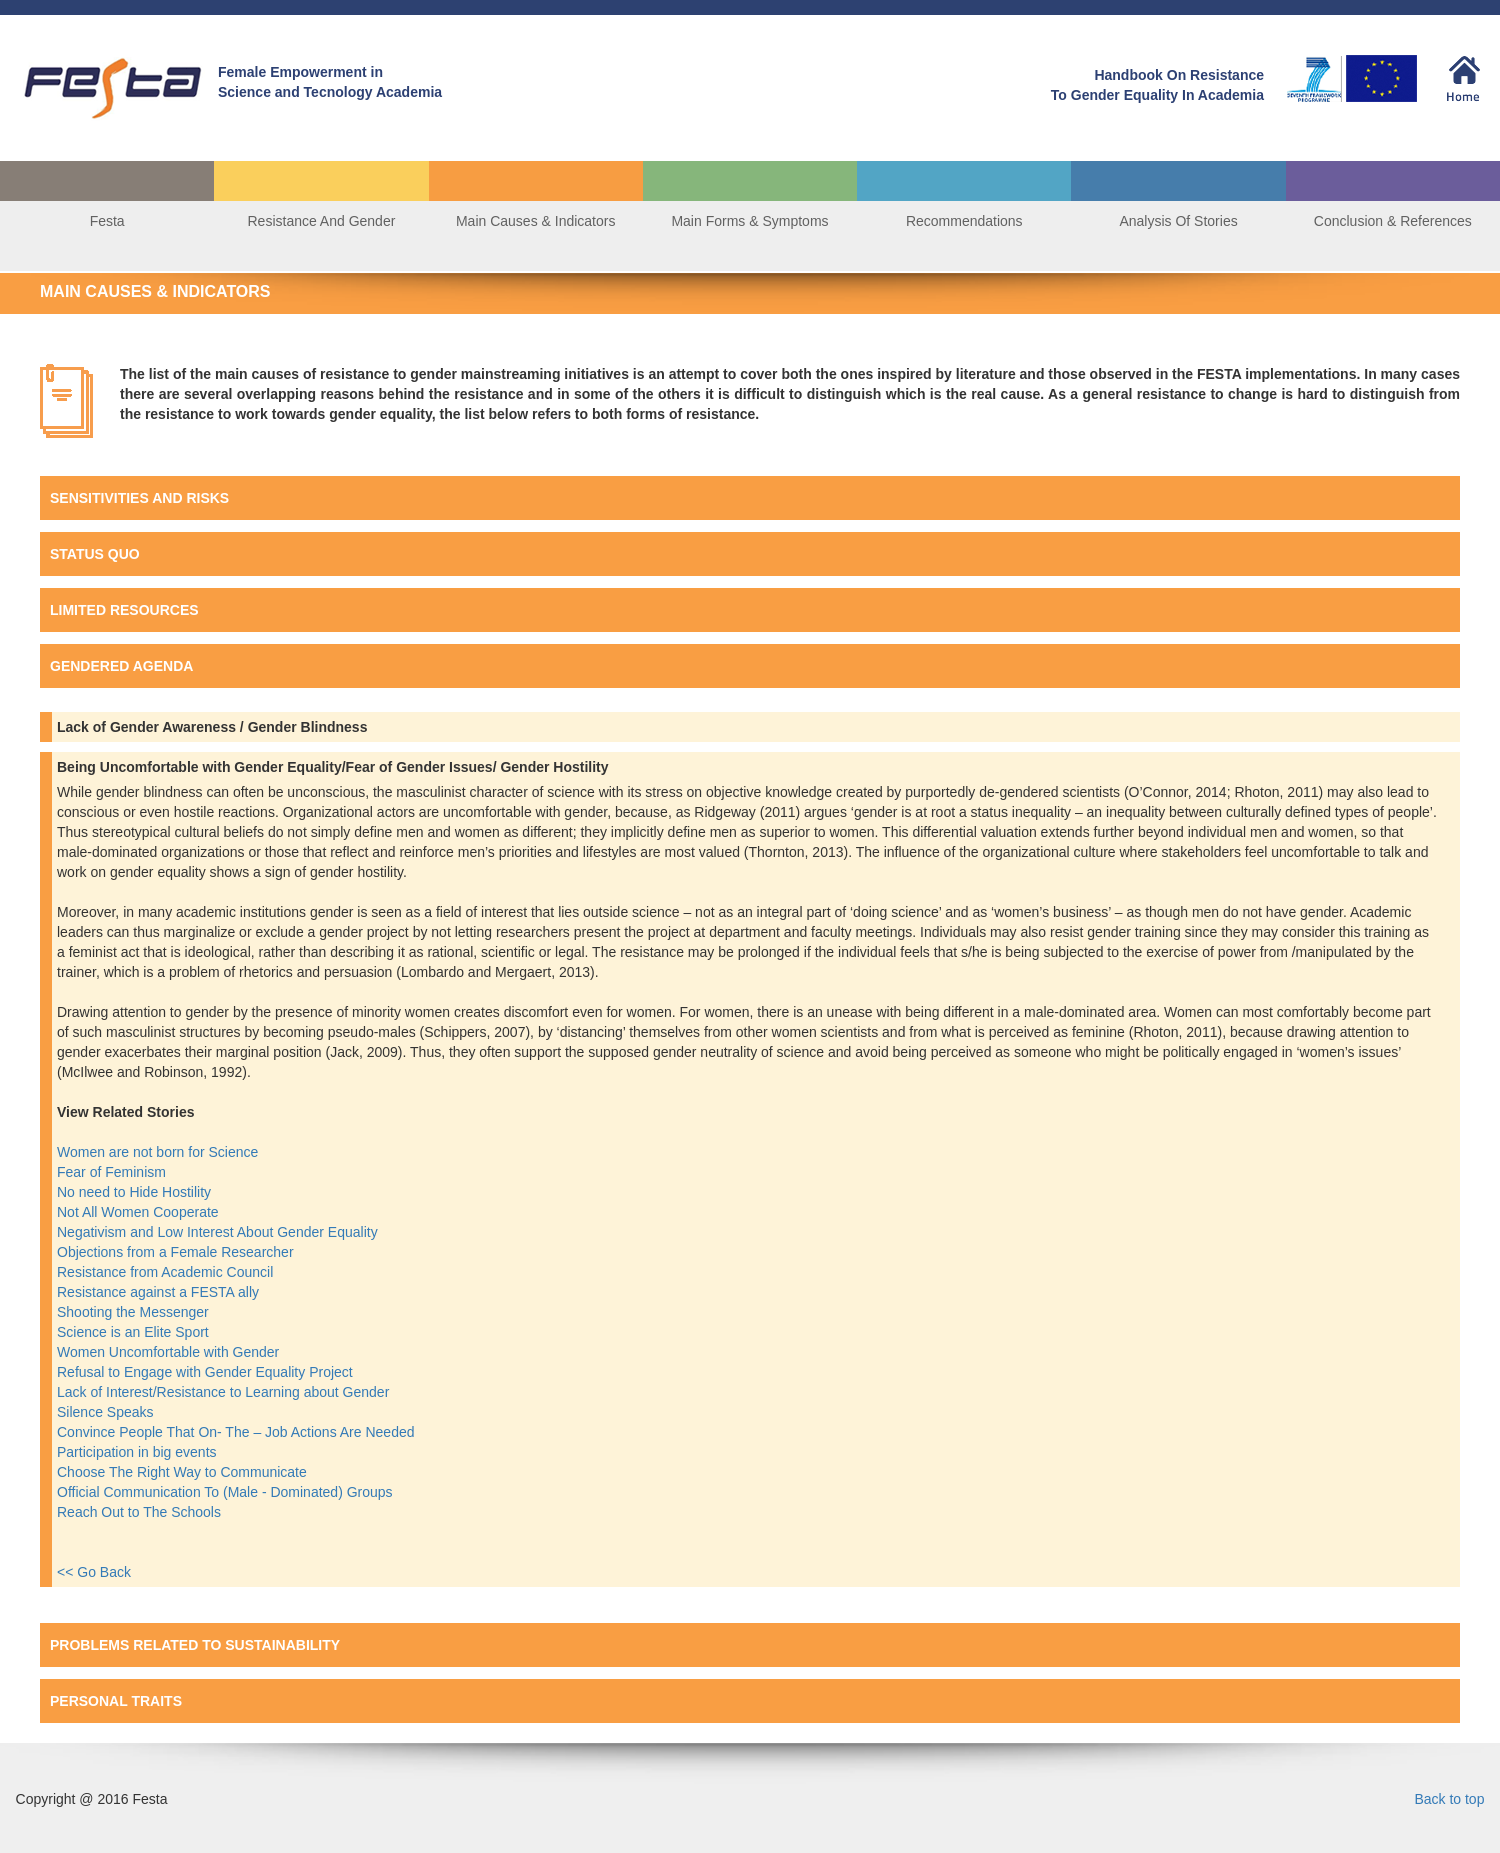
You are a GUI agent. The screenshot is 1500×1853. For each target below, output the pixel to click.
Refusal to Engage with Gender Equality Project (207, 1372)
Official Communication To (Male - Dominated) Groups (227, 1492)
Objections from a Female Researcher (177, 1252)
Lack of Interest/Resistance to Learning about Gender (223, 1392)
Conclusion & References (1393, 221)
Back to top (1449, 1799)
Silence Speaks (107, 1412)
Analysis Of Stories (1178, 221)
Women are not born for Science (159, 1152)
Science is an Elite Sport (135, 1332)
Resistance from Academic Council (167, 1272)
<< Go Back (94, 1572)
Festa (107, 221)
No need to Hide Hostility (136, 1192)
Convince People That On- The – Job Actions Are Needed (237, 1432)
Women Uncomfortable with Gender (170, 1352)
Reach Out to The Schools (139, 1512)
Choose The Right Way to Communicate (184, 1472)
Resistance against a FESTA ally (160, 1292)
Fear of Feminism (113, 1172)
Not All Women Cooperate (140, 1212)
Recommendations (964, 221)
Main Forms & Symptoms (749, 221)
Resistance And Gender (321, 221)
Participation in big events (137, 1452)
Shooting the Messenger (135, 1312)
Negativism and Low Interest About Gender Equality (219, 1232)
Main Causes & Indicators (536, 221)
